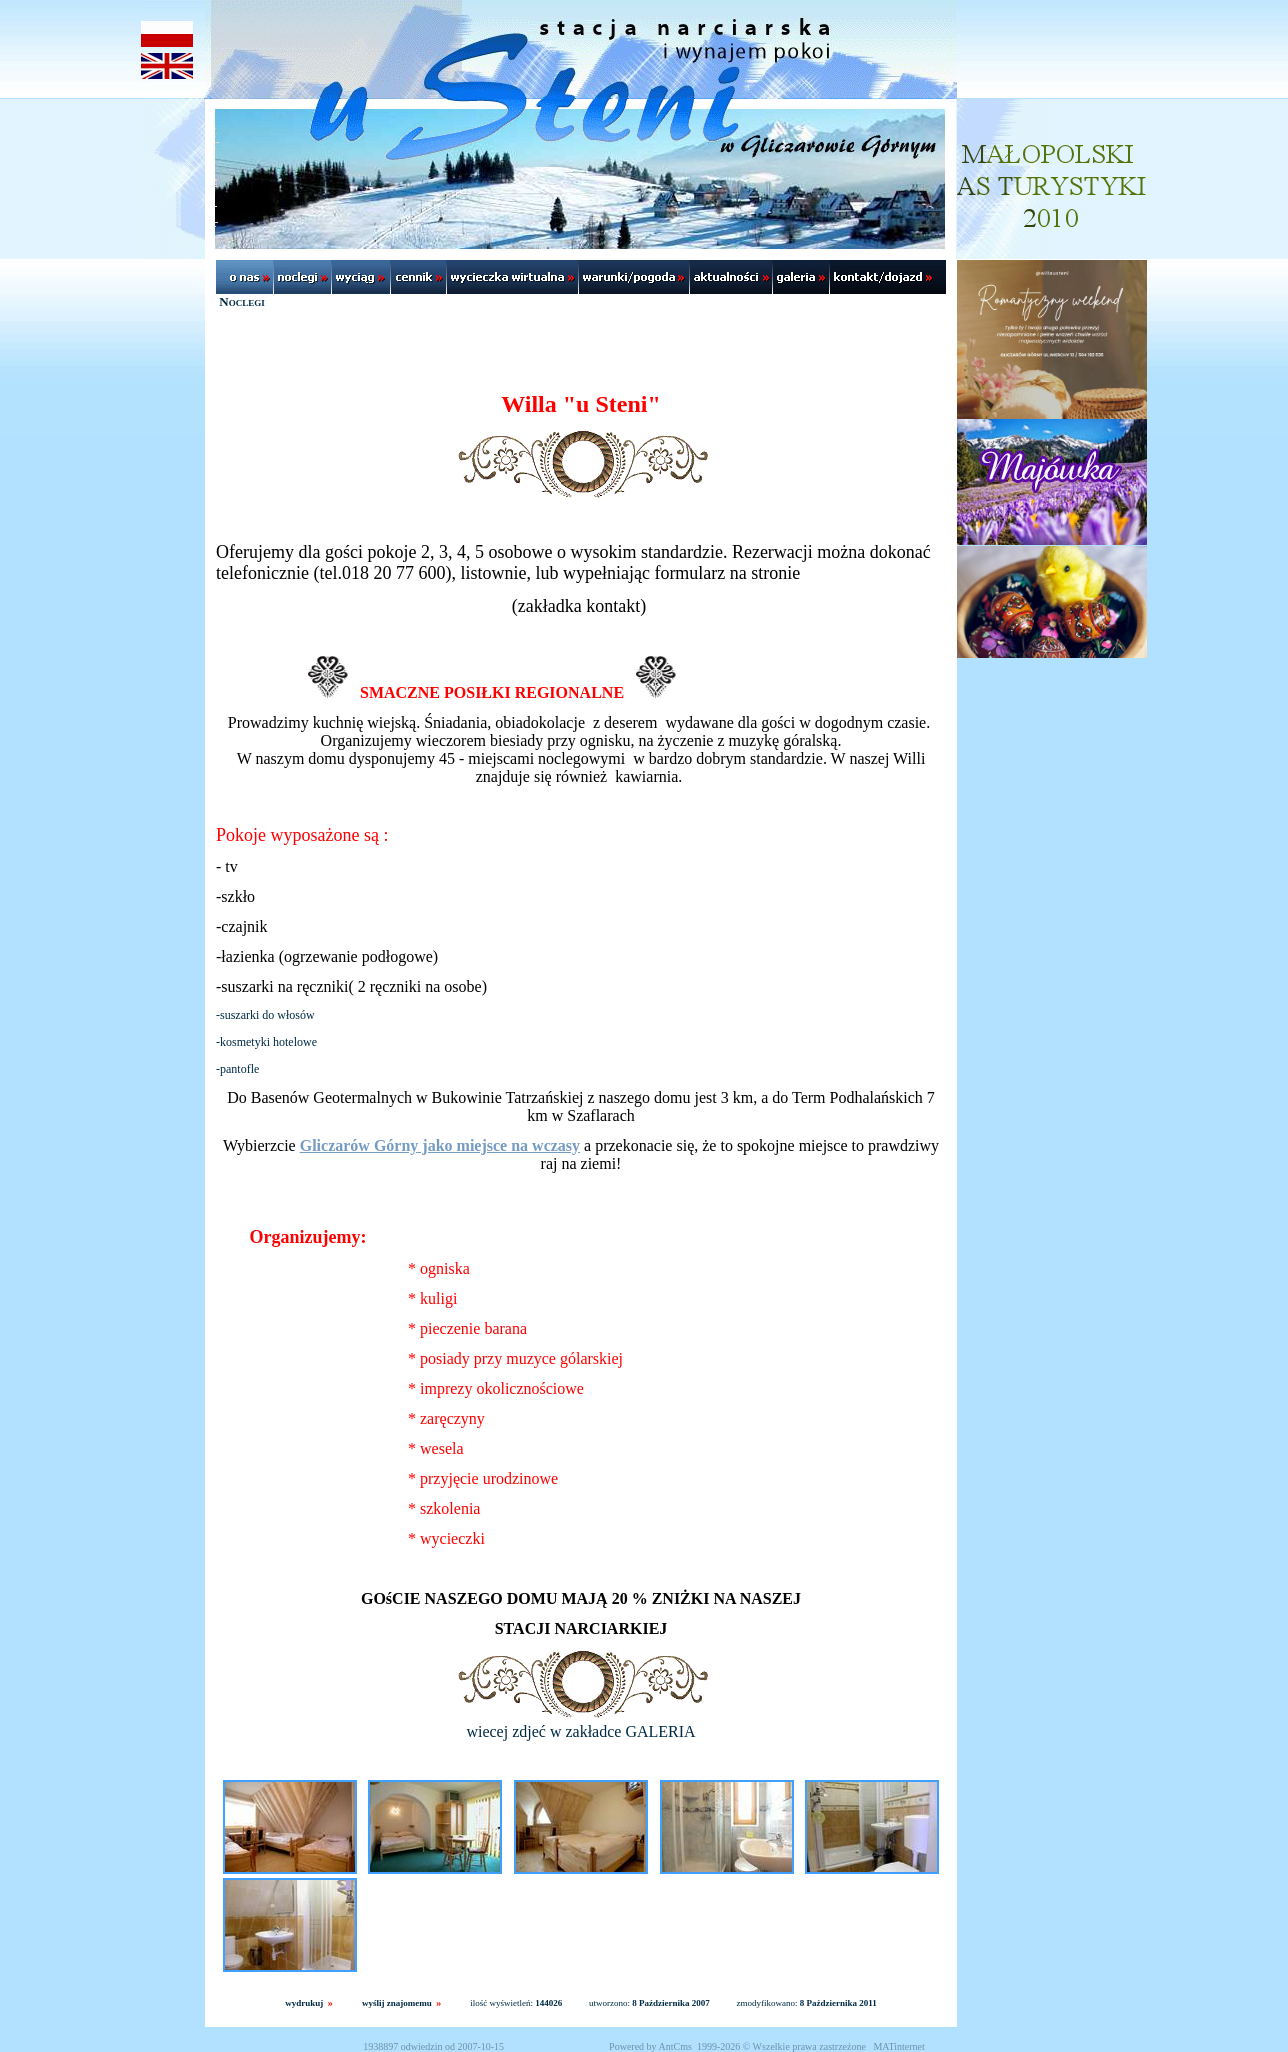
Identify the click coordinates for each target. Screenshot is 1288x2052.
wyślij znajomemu (397, 2003)
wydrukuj (304, 2003)
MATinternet (898, 2046)
